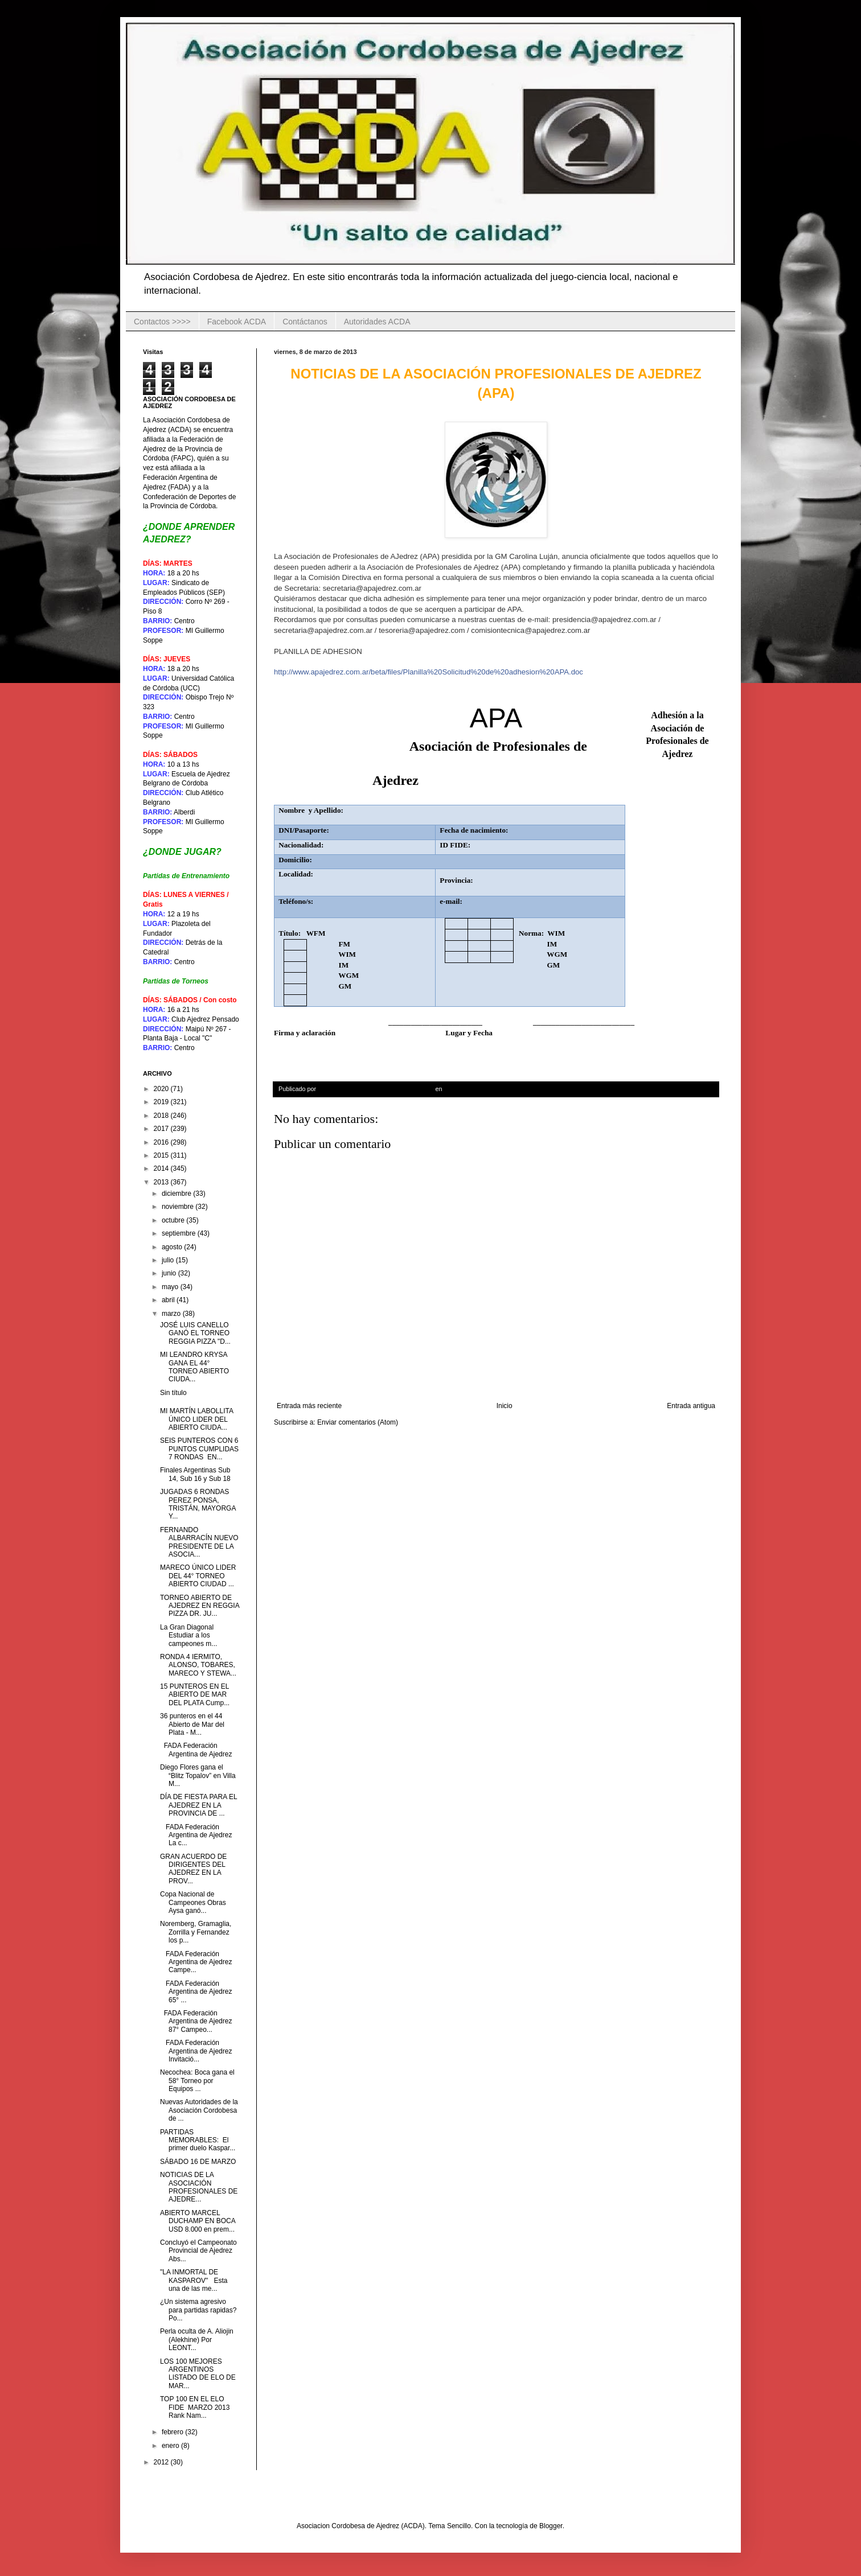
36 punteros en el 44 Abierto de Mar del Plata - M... (192, 1724)
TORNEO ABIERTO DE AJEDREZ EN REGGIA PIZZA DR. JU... (199, 1606)
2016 (162, 1142)
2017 (162, 1129)
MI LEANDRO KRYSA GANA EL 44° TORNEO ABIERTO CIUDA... (194, 1367)
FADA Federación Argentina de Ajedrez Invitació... (196, 2051)
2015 (162, 1155)
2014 (162, 1168)
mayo (171, 1287)
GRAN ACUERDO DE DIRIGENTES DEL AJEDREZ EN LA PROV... (193, 1869)
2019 (162, 1102)
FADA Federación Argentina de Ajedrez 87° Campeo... (196, 2021)
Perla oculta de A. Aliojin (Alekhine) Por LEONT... (196, 2339)
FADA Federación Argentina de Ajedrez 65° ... (196, 1992)
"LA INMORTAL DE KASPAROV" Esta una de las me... (193, 2280)
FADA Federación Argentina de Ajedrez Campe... (196, 1962)
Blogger (551, 2526)
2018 (162, 1116)
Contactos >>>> (162, 321)
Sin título (173, 1393)
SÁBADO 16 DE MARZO (199, 2162)
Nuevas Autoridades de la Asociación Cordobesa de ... (199, 2110)
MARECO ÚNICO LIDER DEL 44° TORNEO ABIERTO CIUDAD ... (198, 1575)
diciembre (177, 1194)
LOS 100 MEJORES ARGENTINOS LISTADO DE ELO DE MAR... (198, 2373)
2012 (162, 2462)
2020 (162, 1089)
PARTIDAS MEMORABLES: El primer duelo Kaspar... (197, 2140)
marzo (172, 1314)
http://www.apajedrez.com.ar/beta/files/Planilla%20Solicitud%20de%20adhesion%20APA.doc (428, 672)
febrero (173, 2432)
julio (169, 1260)
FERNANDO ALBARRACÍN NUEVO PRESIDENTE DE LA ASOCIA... (199, 1542)
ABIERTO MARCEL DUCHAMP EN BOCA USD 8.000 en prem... (197, 2221)
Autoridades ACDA (377, 321)
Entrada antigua (691, 1406)
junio (170, 1273)
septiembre (180, 1233)
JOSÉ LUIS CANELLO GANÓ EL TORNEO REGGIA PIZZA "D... (195, 1333)
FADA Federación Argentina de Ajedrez (196, 1750)
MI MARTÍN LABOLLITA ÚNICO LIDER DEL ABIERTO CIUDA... (196, 1419)
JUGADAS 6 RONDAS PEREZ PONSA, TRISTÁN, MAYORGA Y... (198, 1504)
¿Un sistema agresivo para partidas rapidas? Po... (198, 2310)
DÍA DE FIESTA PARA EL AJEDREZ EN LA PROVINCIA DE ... (198, 1805)
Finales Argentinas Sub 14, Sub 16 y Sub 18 (195, 1474)
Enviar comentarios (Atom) (357, 1422)
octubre (174, 1220)
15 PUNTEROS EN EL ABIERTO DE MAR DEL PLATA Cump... (194, 1694)
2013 (162, 1182)
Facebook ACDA (236, 321)
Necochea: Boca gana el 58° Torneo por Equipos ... (197, 2080)
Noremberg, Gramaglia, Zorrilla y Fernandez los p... (195, 1932)
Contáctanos (304, 321)
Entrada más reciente (309, 1406)
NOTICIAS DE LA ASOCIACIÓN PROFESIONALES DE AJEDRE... (198, 2187)
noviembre (178, 1207)
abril (169, 1300)
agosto (173, 1247)
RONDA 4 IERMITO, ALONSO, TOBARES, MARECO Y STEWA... (198, 1665)
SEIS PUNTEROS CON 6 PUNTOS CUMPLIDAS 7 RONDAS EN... (199, 1449)
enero (171, 2446)
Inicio (504, 1406)
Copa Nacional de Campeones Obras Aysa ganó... (193, 1902)
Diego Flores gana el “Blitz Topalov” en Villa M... (198, 1775)
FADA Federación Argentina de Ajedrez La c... (196, 1835)
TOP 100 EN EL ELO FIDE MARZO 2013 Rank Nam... (194, 2407)
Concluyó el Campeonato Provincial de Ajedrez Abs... (198, 2250)
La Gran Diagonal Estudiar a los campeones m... (188, 1635)
